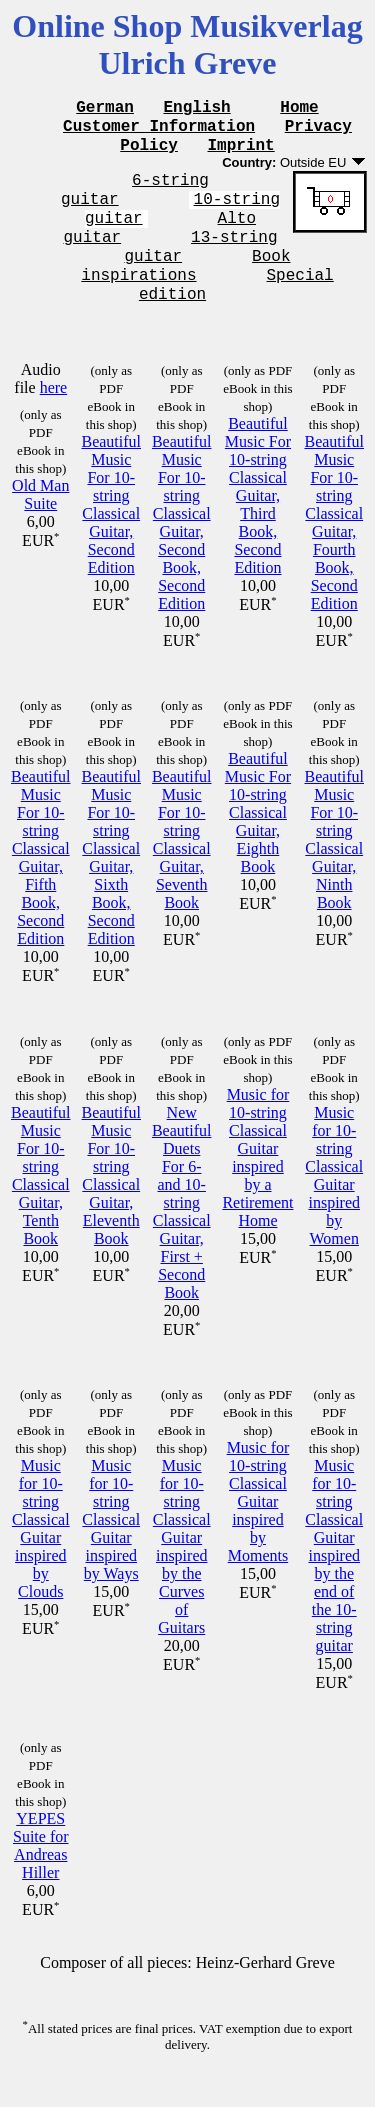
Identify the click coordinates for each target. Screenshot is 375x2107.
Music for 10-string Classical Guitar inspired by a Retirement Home (257, 1187)
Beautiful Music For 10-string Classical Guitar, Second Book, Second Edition (182, 552)
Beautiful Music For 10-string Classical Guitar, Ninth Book (334, 869)
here (54, 417)
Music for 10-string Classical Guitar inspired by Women (334, 1205)
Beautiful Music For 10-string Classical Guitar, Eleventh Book (111, 1205)
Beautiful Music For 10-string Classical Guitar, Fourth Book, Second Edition (334, 552)
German (105, 109)
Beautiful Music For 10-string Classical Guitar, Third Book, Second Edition (258, 525)
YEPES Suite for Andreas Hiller (41, 1875)
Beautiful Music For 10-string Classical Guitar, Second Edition (111, 534)
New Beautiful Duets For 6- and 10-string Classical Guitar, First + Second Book (182, 1232)
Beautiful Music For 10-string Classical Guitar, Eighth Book (258, 842)
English (197, 109)
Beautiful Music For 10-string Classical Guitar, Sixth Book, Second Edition (111, 887)
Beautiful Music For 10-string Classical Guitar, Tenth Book (41, 1205)
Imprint (241, 153)
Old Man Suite (40, 524)
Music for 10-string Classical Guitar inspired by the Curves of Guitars (182, 1576)
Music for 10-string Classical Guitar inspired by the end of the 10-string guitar (334, 1585)
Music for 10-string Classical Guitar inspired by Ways (111, 1549)
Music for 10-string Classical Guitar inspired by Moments (258, 1531)
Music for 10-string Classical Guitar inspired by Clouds (41, 1558)
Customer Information (159, 131)
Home (299, 109)
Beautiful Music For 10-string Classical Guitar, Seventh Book (182, 869)
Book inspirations (185, 290)
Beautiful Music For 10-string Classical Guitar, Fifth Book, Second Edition (41, 887)
